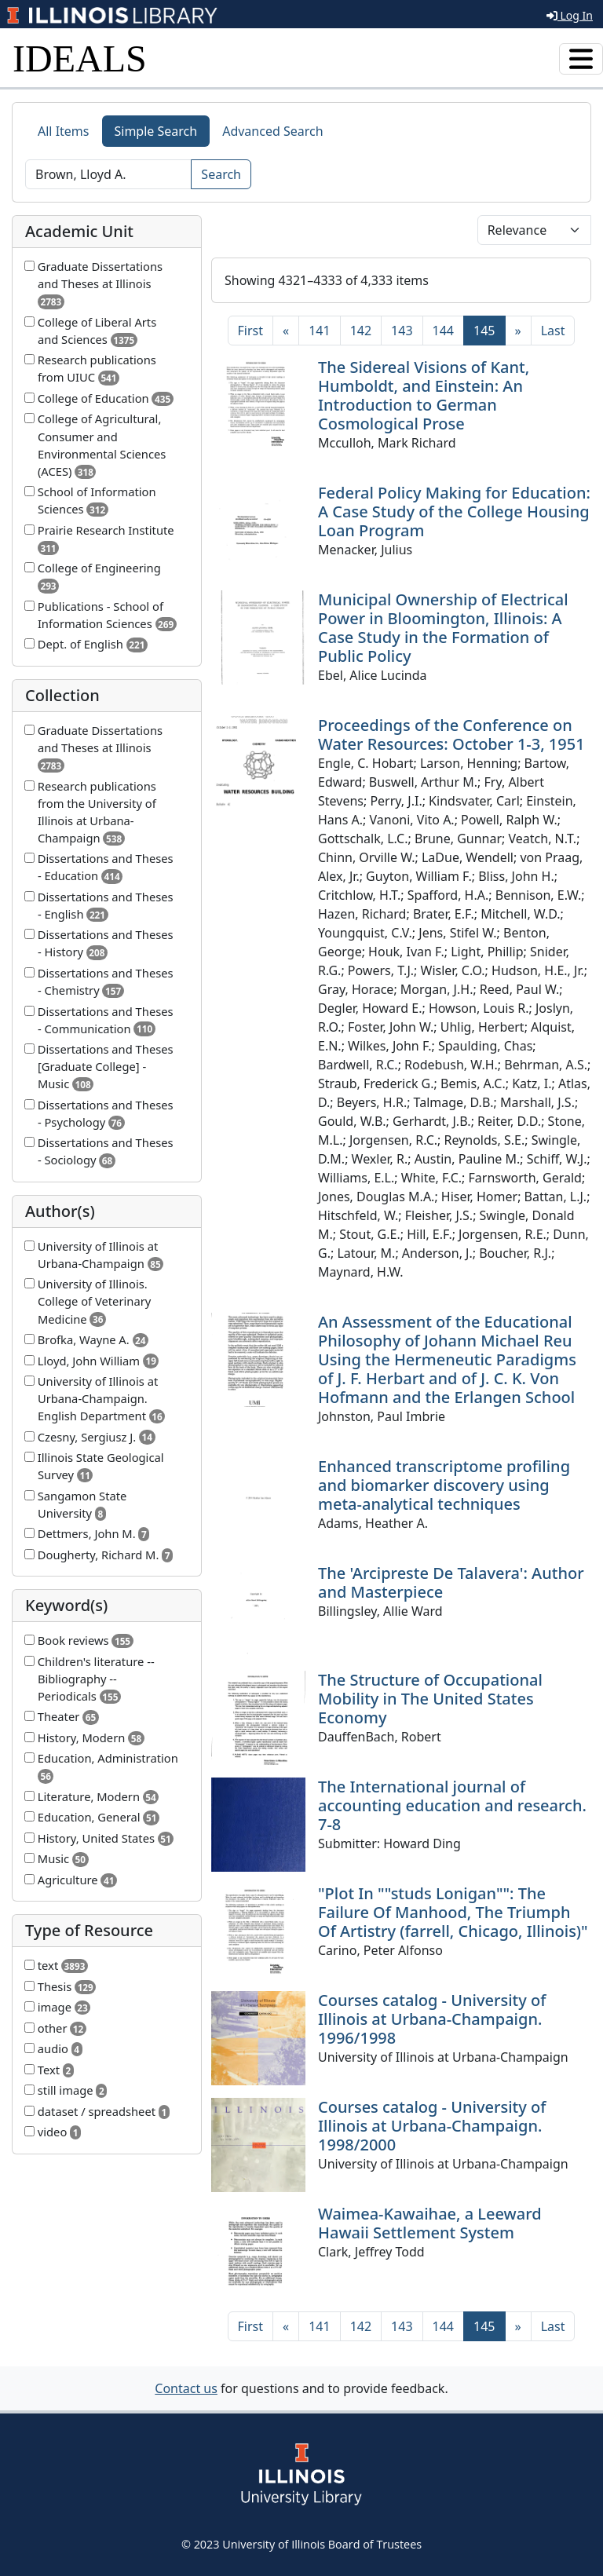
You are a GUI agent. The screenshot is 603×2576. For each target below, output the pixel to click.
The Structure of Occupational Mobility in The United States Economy (430, 1698)
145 (489, 329)
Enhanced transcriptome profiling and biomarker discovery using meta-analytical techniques (444, 1485)
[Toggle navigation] (581, 59)
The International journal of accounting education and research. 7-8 (452, 1805)
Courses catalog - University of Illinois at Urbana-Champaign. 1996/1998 (432, 2019)
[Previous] (285, 330)
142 (360, 330)
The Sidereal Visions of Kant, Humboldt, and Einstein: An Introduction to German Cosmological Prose (423, 395)
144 (443, 330)
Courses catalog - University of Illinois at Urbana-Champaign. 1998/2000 (432, 2125)
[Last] (553, 330)
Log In (569, 15)
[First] (250, 330)
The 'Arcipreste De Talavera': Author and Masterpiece (451, 1582)
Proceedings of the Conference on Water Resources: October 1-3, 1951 (451, 734)
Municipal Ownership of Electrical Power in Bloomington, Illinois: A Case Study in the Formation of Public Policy (443, 628)
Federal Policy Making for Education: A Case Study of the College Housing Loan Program (454, 511)
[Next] (518, 330)
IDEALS (80, 58)
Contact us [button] (186, 2388)
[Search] (108, 174)
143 (401, 330)
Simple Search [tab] (156, 131)
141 (319, 330)
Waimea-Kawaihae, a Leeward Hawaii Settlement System (430, 2223)
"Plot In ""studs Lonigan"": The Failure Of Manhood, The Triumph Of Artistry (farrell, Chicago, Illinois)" (453, 1912)
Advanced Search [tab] (272, 131)
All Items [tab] (64, 131)
